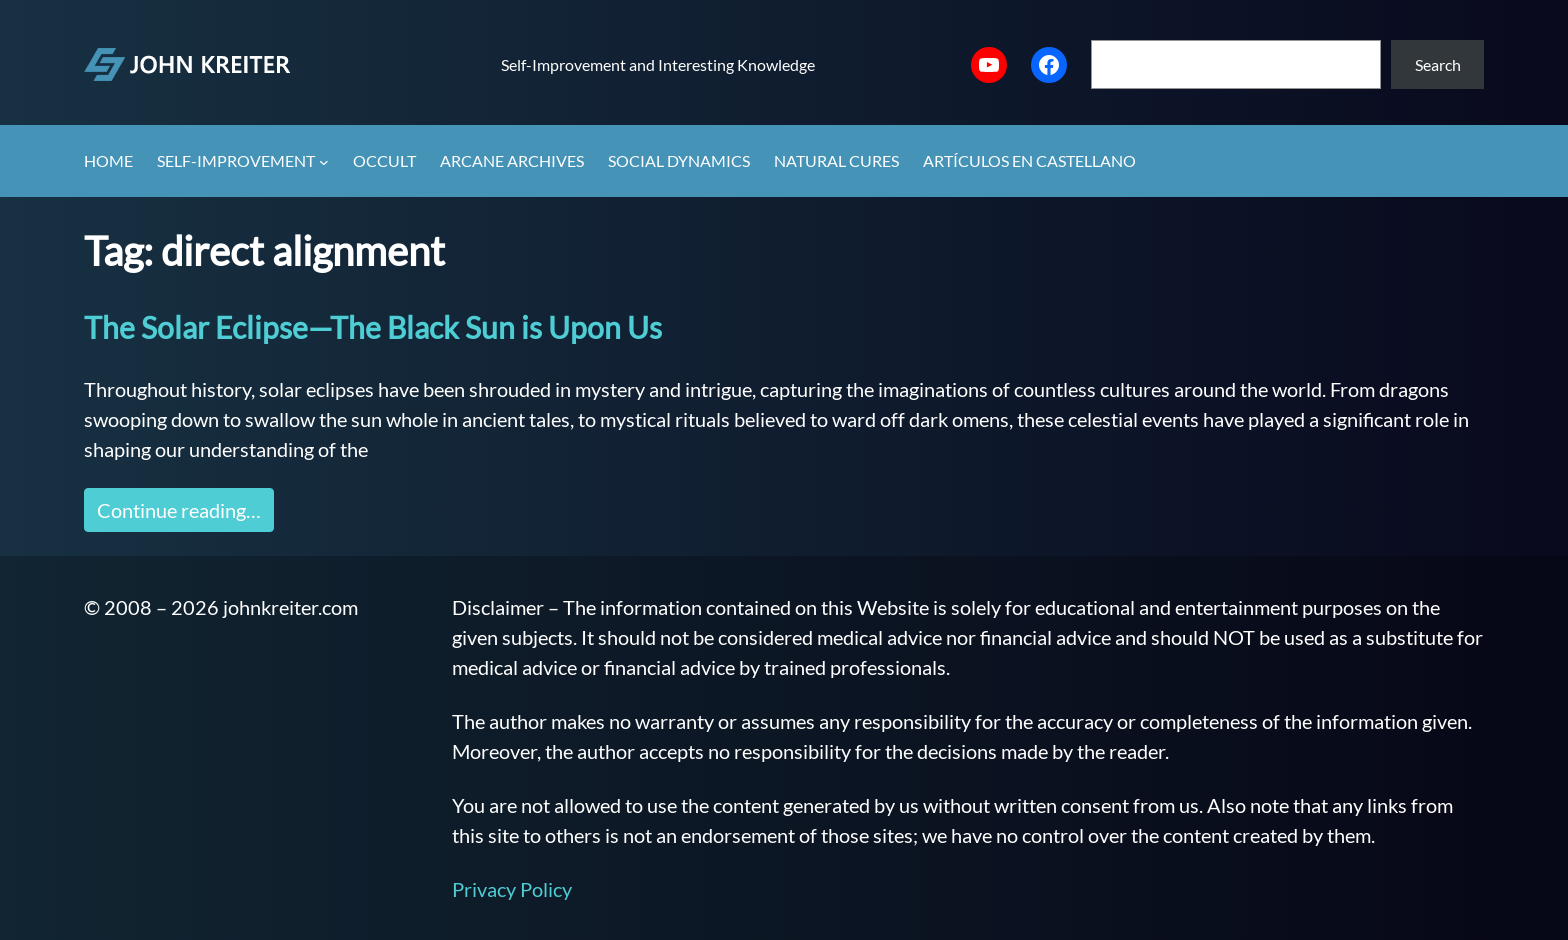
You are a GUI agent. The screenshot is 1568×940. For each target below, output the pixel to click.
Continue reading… (179, 510)
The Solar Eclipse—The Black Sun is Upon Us (373, 327)
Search (1438, 64)
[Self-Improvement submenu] (324, 162)
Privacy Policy (512, 889)
